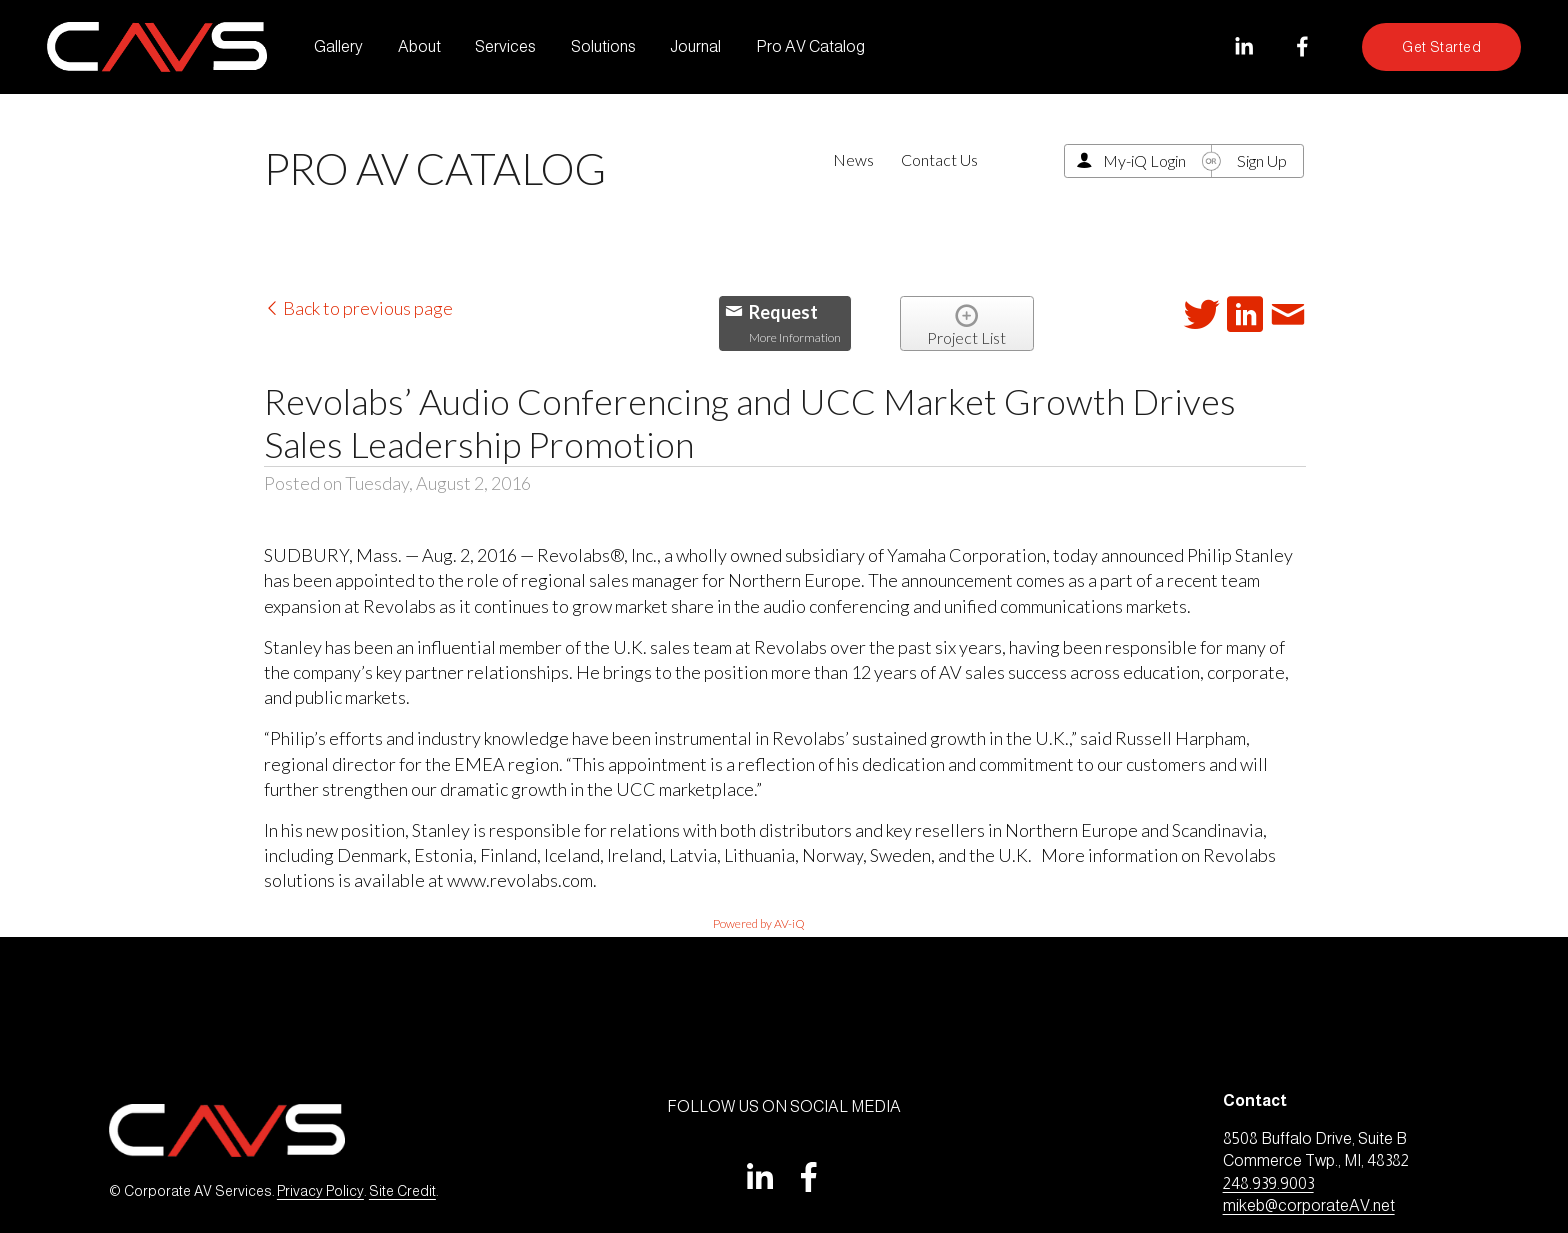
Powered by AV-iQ (759, 923)
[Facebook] (1302, 46)
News (853, 159)
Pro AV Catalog (810, 46)
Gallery (338, 46)
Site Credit (402, 1191)
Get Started (1441, 47)
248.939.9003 (1268, 1183)
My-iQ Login (1144, 160)
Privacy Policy (320, 1191)
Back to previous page (358, 308)
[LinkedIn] (1243, 46)
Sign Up (1262, 160)
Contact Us (939, 159)
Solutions (603, 46)
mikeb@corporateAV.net (1309, 1205)
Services (505, 46)
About (419, 46)
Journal (695, 46)
